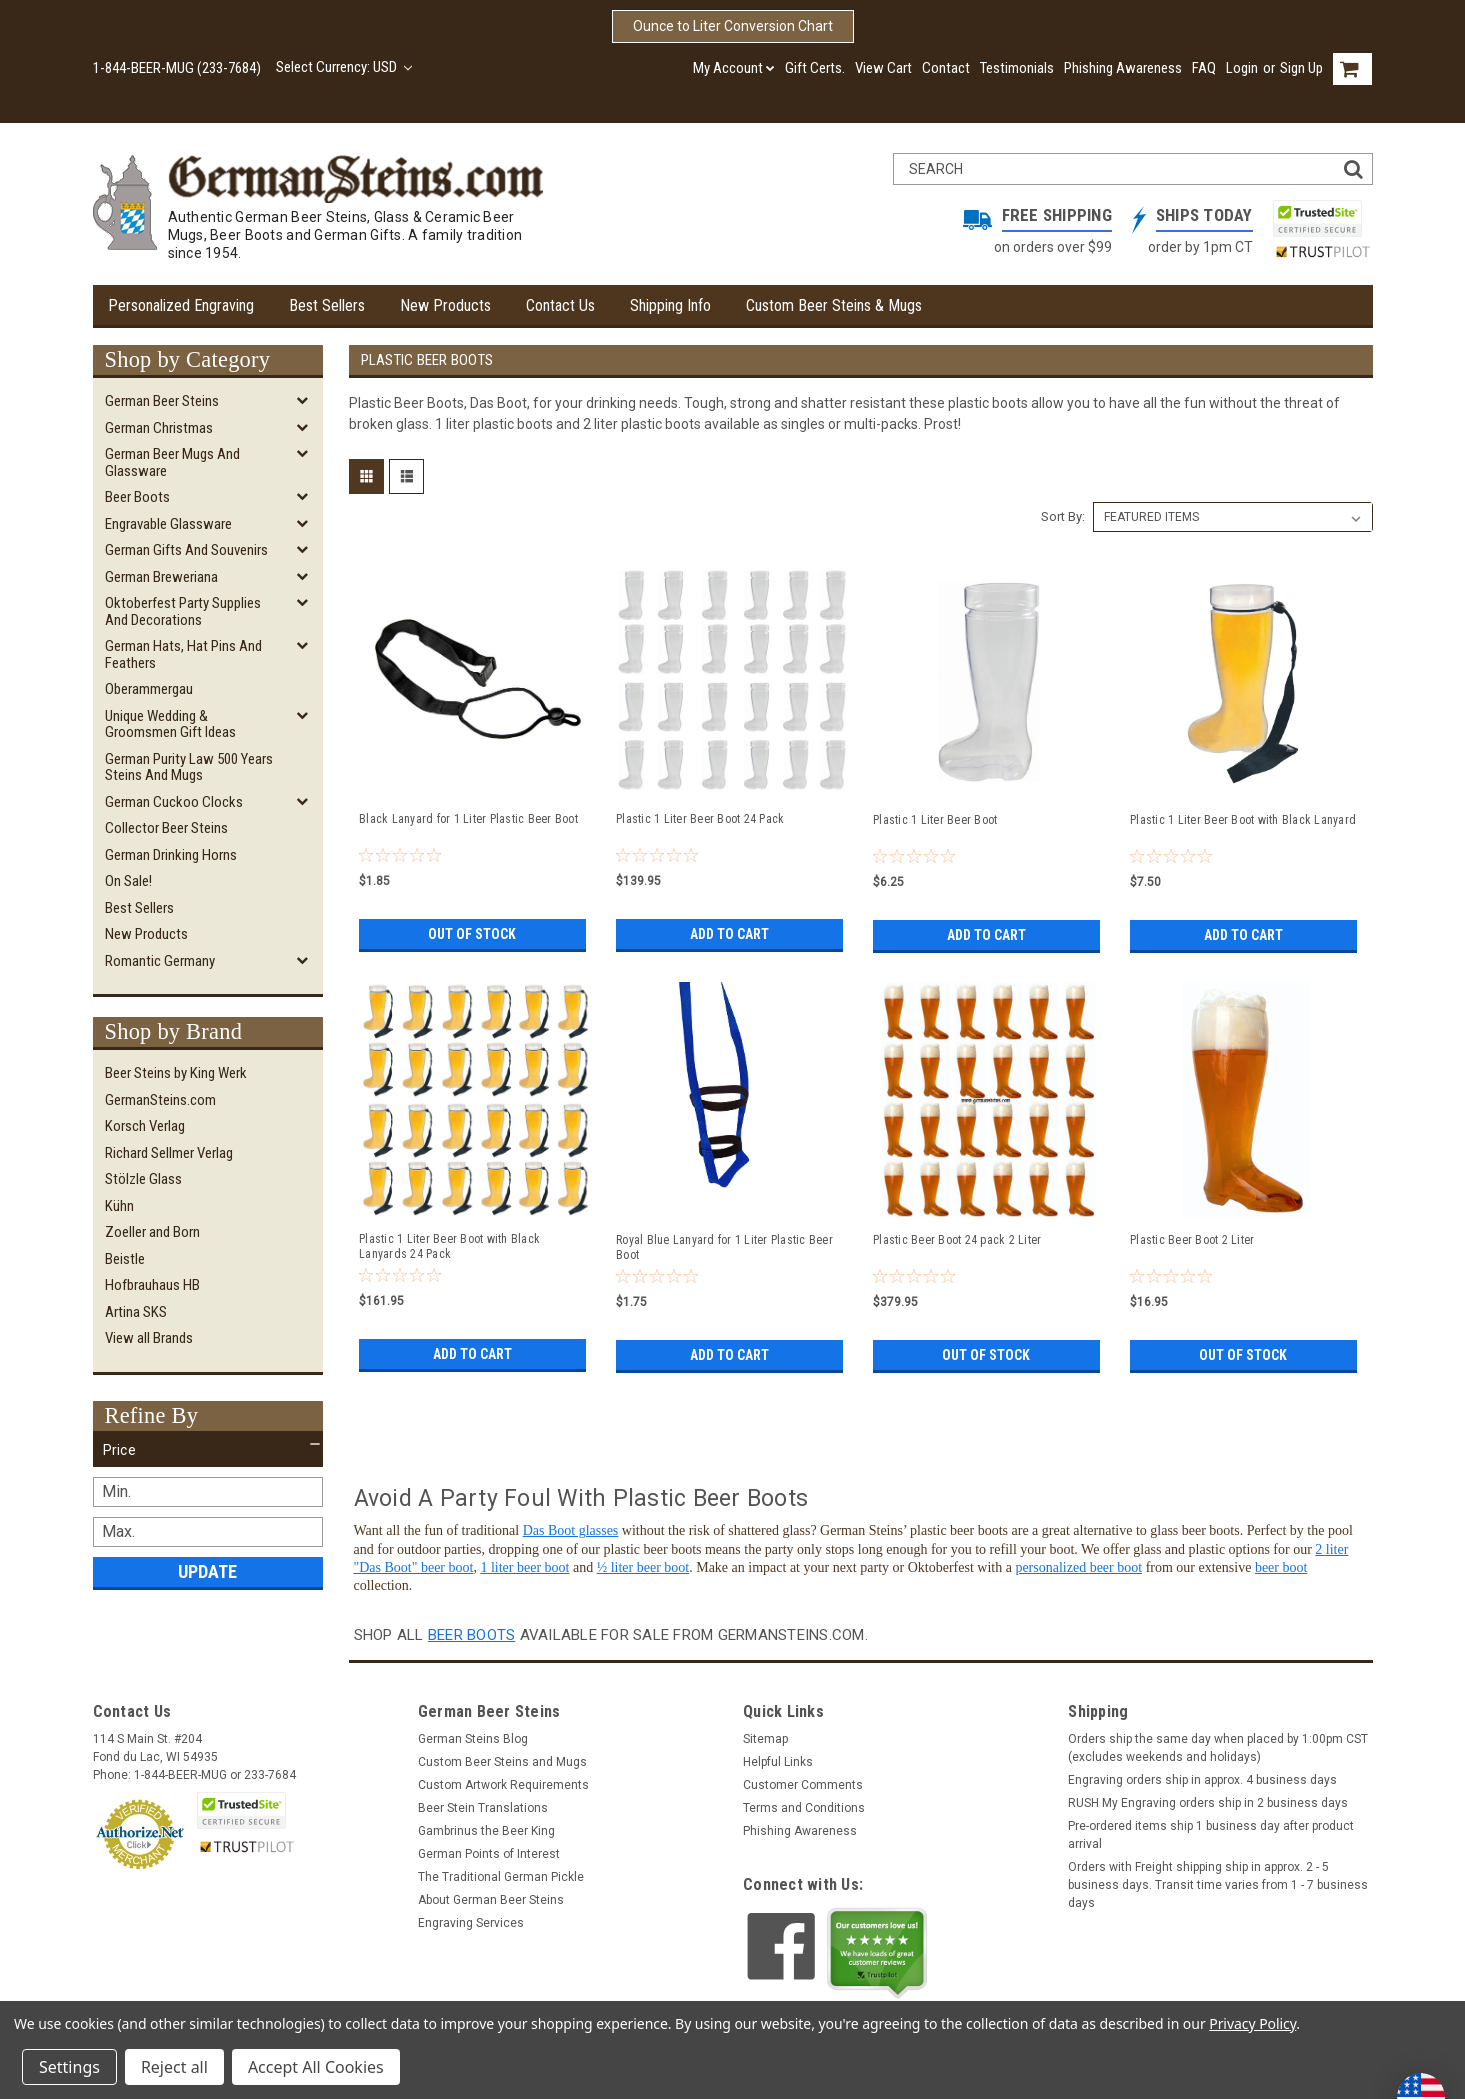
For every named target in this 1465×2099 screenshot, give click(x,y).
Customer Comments (803, 1785)
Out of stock (472, 934)
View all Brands (149, 1338)
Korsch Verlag (145, 1126)
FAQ (1204, 68)
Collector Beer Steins (166, 828)
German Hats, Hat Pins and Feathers (183, 654)
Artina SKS (136, 1312)
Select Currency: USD (344, 67)
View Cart (883, 68)
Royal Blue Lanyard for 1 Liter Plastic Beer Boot (724, 1247)
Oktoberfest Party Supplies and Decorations (183, 611)
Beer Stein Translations (483, 1808)
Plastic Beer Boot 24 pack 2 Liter (957, 1240)
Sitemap (765, 1739)
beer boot (1281, 1567)
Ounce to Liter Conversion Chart (733, 26)
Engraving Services (471, 1923)
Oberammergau (149, 689)
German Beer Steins (162, 401)
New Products (445, 305)
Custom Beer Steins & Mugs (834, 305)
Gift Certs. (815, 68)
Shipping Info (670, 305)
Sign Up (1301, 68)
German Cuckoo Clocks (174, 802)
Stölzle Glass (143, 1179)
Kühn (119, 1206)
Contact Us (560, 305)
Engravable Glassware (168, 524)
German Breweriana (161, 577)
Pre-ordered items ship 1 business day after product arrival (1211, 1835)
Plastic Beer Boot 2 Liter (1192, 1240)
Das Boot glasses (571, 1530)
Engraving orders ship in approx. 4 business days (1202, 1780)
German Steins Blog (473, 1739)
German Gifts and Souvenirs (186, 550)
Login (1242, 68)
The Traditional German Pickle (501, 1877)
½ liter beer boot (643, 1567)
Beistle (125, 1259)
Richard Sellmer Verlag (169, 1153)
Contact (946, 68)
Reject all (174, 2067)
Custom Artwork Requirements (503, 1785)
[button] (208, 1450)
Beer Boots (137, 497)
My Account (734, 68)
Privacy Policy (1252, 2023)
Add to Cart (729, 934)
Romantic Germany (160, 961)
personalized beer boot (1078, 1567)
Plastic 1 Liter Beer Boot (935, 820)
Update (207, 1571)
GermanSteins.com (160, 1100)
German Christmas (159, 428)
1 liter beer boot (524, 1567)
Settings (69, 2067)
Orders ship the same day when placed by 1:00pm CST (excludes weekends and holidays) (1218, 1748)
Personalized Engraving (181, 305)
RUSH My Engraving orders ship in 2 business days (1208, 1803)
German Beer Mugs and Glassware (172, 462)
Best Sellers (327, 305)
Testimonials (1017, 68)
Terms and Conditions (804, 1808)
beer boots (472, 1635)
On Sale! (128, 881)
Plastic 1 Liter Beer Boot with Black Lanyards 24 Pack (449, 1246)
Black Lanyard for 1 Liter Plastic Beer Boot (468, 819)
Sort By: (1063, 516)
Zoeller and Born (152, 1232)
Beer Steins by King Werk (176, 1073)
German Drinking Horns (171, 855)
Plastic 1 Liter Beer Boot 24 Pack (700, 819)
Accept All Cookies (316, 2067)
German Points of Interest (489, 1854)
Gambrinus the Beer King (486, 1831)
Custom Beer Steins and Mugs (502, 1762)
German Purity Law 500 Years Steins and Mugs (189, 767)
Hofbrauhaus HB (152, 1285)
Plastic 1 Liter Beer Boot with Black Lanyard (1243, 820)
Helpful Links (778, 1762)
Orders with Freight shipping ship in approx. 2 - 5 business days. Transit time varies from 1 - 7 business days (1218, 1885)
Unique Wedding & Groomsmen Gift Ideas (170, 724)
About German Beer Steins (491, 1900)
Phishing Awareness (1123, 68)
